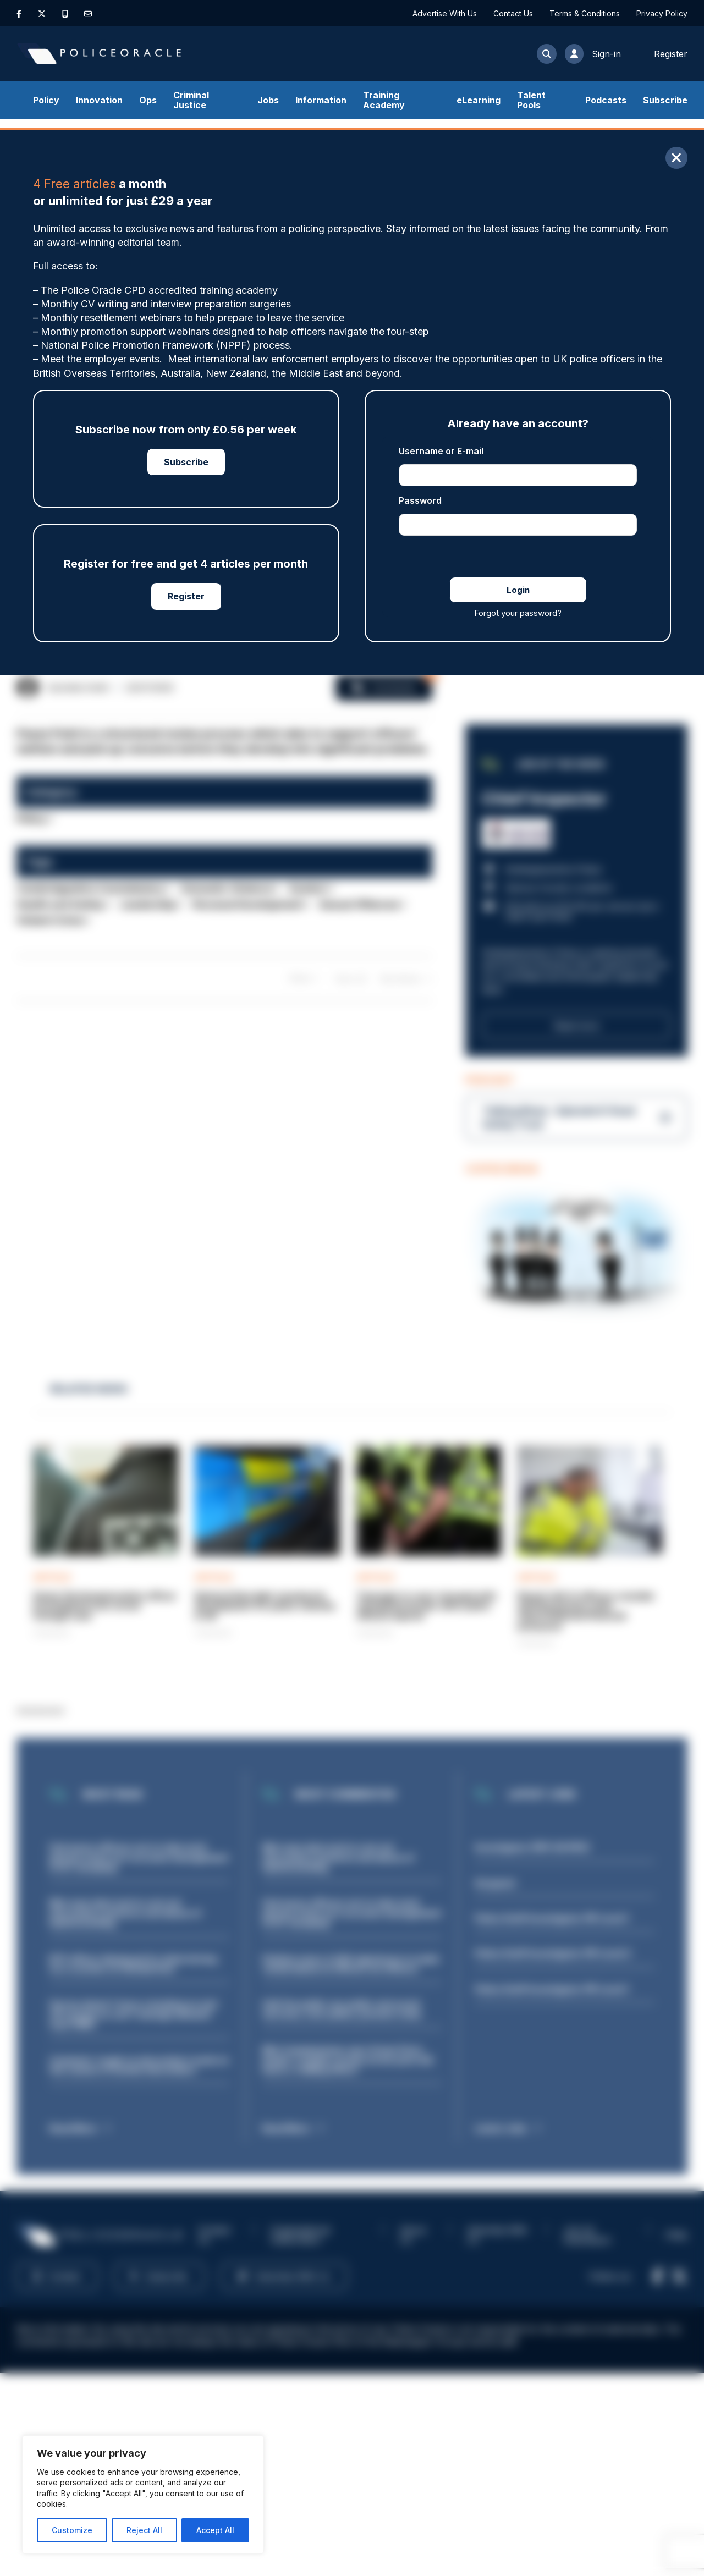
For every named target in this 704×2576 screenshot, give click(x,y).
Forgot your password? (518, 613)
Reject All (144, 2530)
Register (186, 596)
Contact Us (513, 13)
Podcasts (605, 100)
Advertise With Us (445, 13)
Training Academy (384, 100)
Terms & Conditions (584, 13)
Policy (46, 100)
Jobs (268, 100)
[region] (143, 2494)
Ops (148, 100)
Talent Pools (531, 100)
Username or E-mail (441, 450)
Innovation (99, 100)
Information (320, 100)
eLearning (479, 100)
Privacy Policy (662, 13)
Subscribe (665, 100)
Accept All (215, 2530)
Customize (72, 2530)
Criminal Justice (191, 100)
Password (420, 500)
